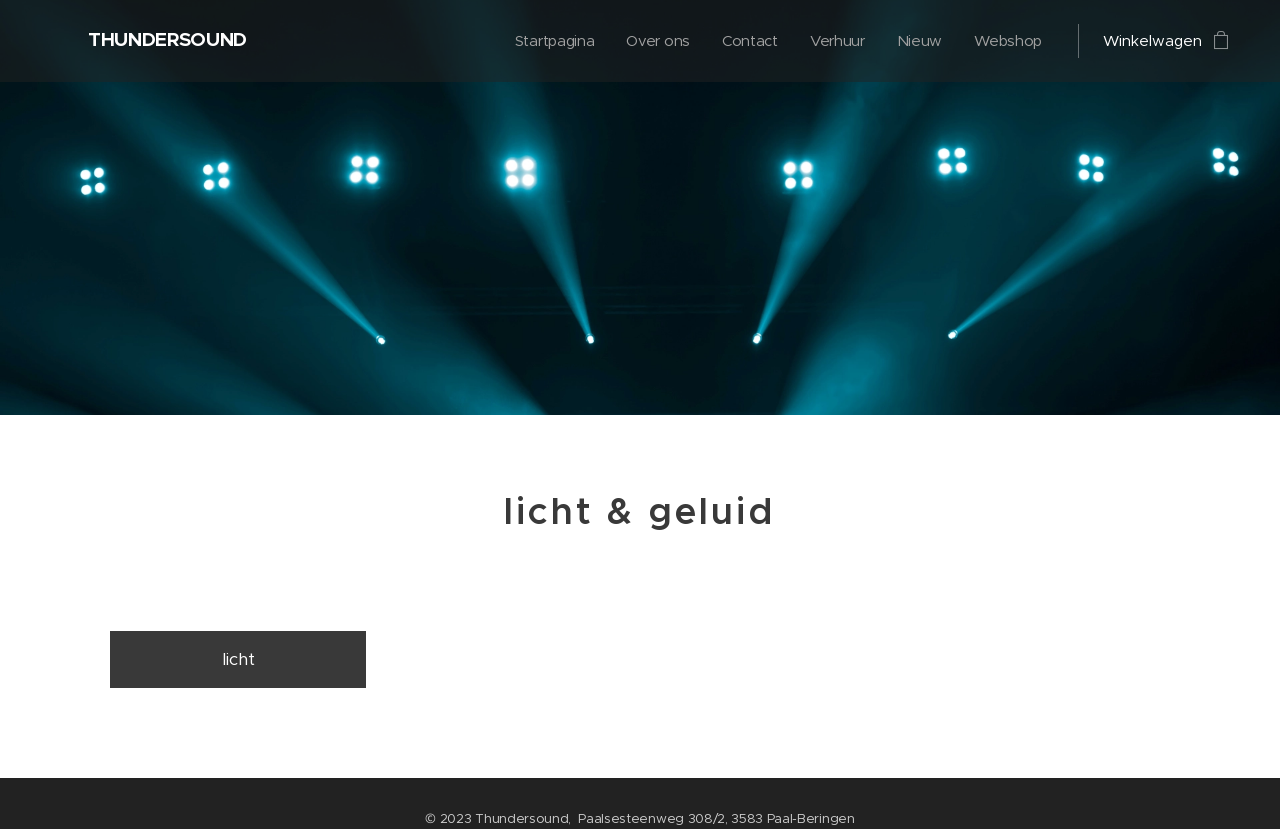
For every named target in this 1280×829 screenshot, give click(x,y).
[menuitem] (548, 41)
